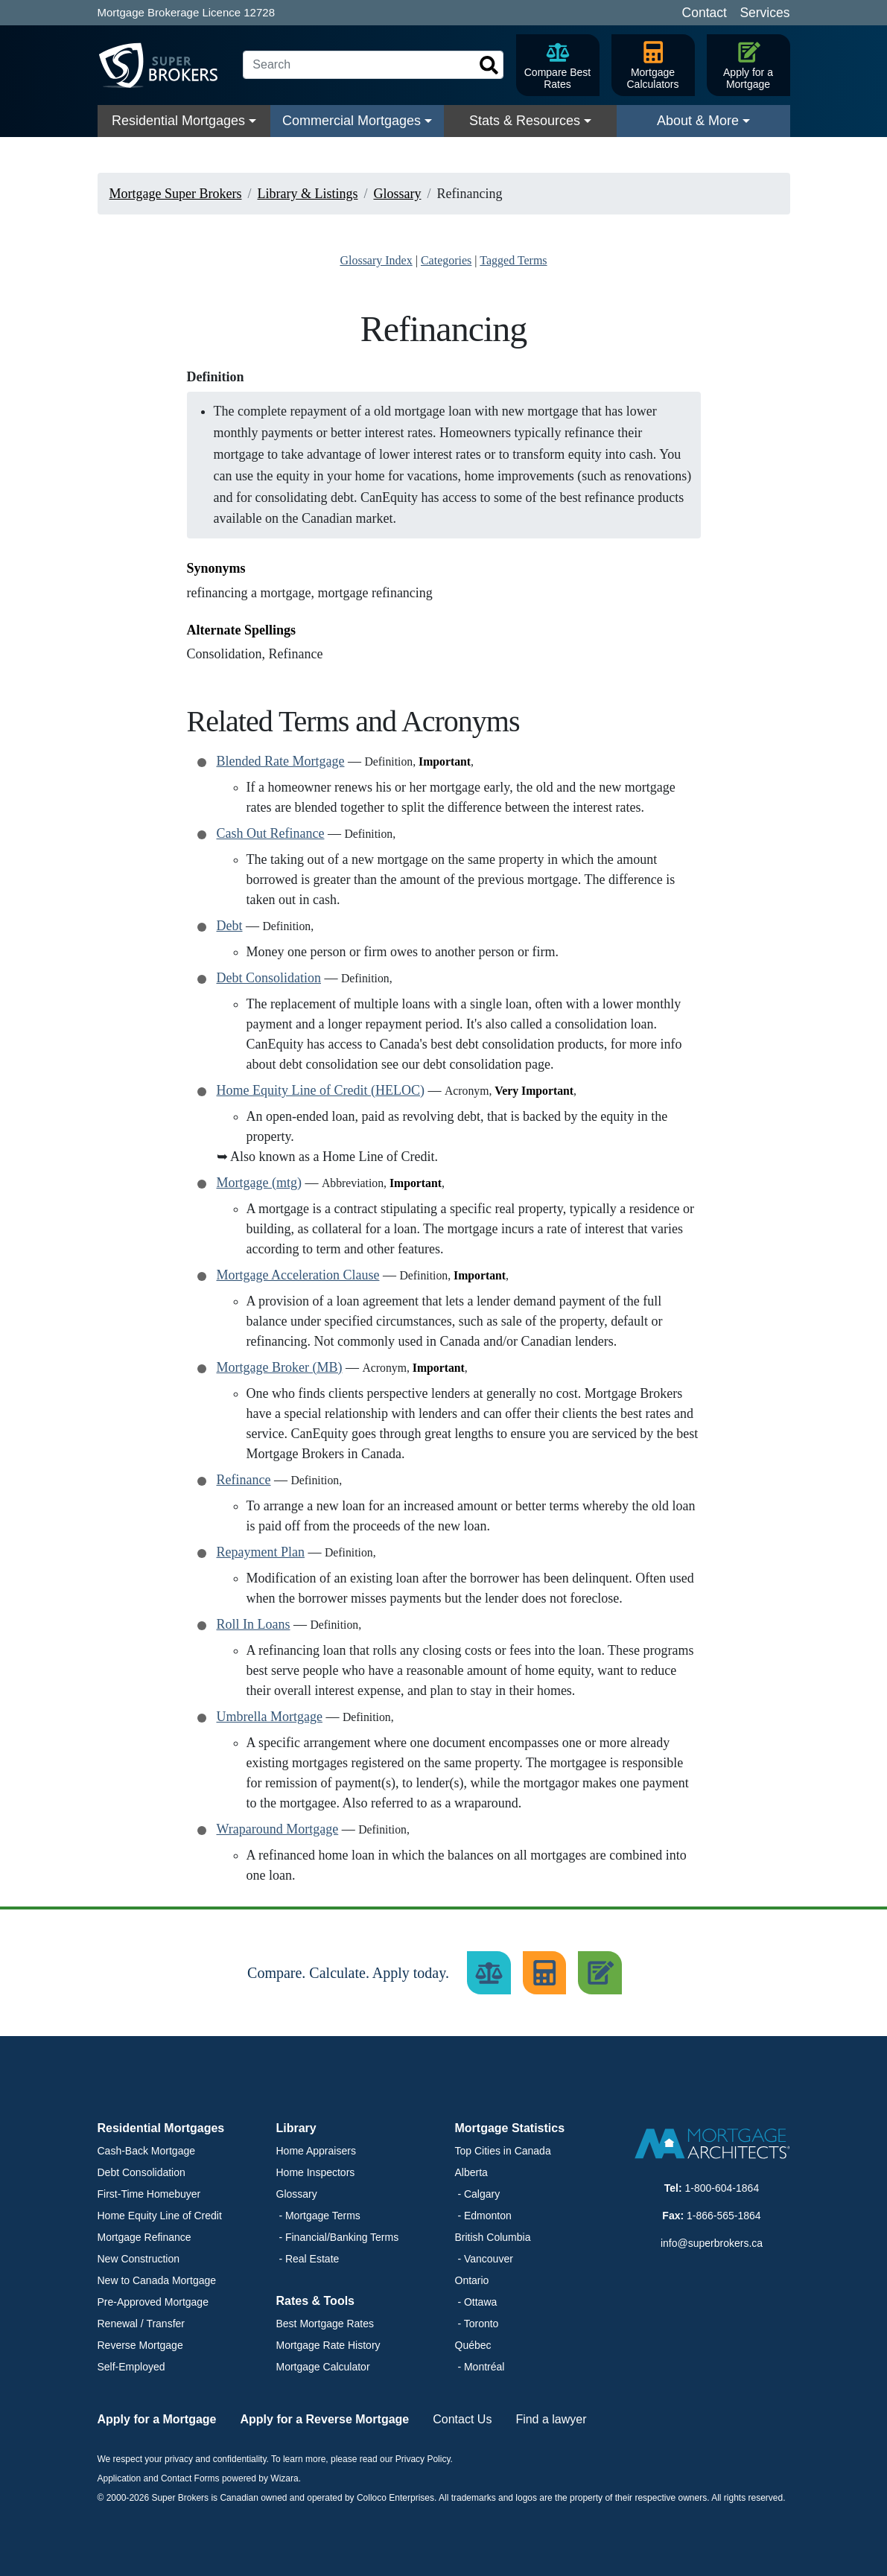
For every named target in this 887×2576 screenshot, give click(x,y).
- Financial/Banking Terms (337, 2237)
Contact (704, 12)
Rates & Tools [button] (315, 2300)
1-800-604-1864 (722, 2188)
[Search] (373, 65)
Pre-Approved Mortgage (153, 2302)
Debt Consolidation (269, 977)
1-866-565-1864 (724, 2216)
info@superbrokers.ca (712, 2243)
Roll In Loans (253, 1624)
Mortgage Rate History (328, 2345)
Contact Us (462, 2419)
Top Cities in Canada (503, 2151)
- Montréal (480, 2367)
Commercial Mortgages (351, 120)
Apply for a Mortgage (157, 2419)
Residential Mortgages (178, 120)
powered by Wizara (260, 2478)
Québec (473, 2345)
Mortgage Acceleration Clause (298, 1275)
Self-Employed (131, 2367)
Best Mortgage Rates (325, 2323)
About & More (698, 120)
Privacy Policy (423, 2459)
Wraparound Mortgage (278, 1829)
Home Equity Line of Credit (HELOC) (321, 1090)
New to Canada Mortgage (157, 2280)
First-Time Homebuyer (149, 2194)
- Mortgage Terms (318, 2216)
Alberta (471, 2172)
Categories (446, 260)
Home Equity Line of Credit (160, 2216)
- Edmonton (483, 2216)
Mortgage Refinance (144, 2237)
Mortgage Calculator (323, 2367)
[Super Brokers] (165, 65)
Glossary (296, 2194)
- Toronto (477, 2323)
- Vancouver (484, 2259)
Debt (230, 925)
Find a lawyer (550, 2419)
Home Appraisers (316, 2151)
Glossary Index (376, 260)
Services (764, 12)
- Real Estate (308, 2259)
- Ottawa (476, 2302)
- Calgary (477, 2194)
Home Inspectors (315, 2172)
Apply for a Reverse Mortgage (325, 2419)
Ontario (472, 2280)
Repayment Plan (261, 1552)
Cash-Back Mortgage (147, 2151)
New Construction (139, 2259)
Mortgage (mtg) (259, 1182)
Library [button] (296, 2128)
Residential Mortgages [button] (161, 2128)
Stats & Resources (524, 120)
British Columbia (493, 2237)
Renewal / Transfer (141, 2323)
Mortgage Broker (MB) (280, 1367)
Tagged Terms (513, 260)
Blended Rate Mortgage (281, 761)
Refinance (244, 1479)
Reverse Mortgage (140, 2345)
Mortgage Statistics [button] (510, 2128)
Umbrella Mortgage (269, 1716)
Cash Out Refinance (271, 833)
